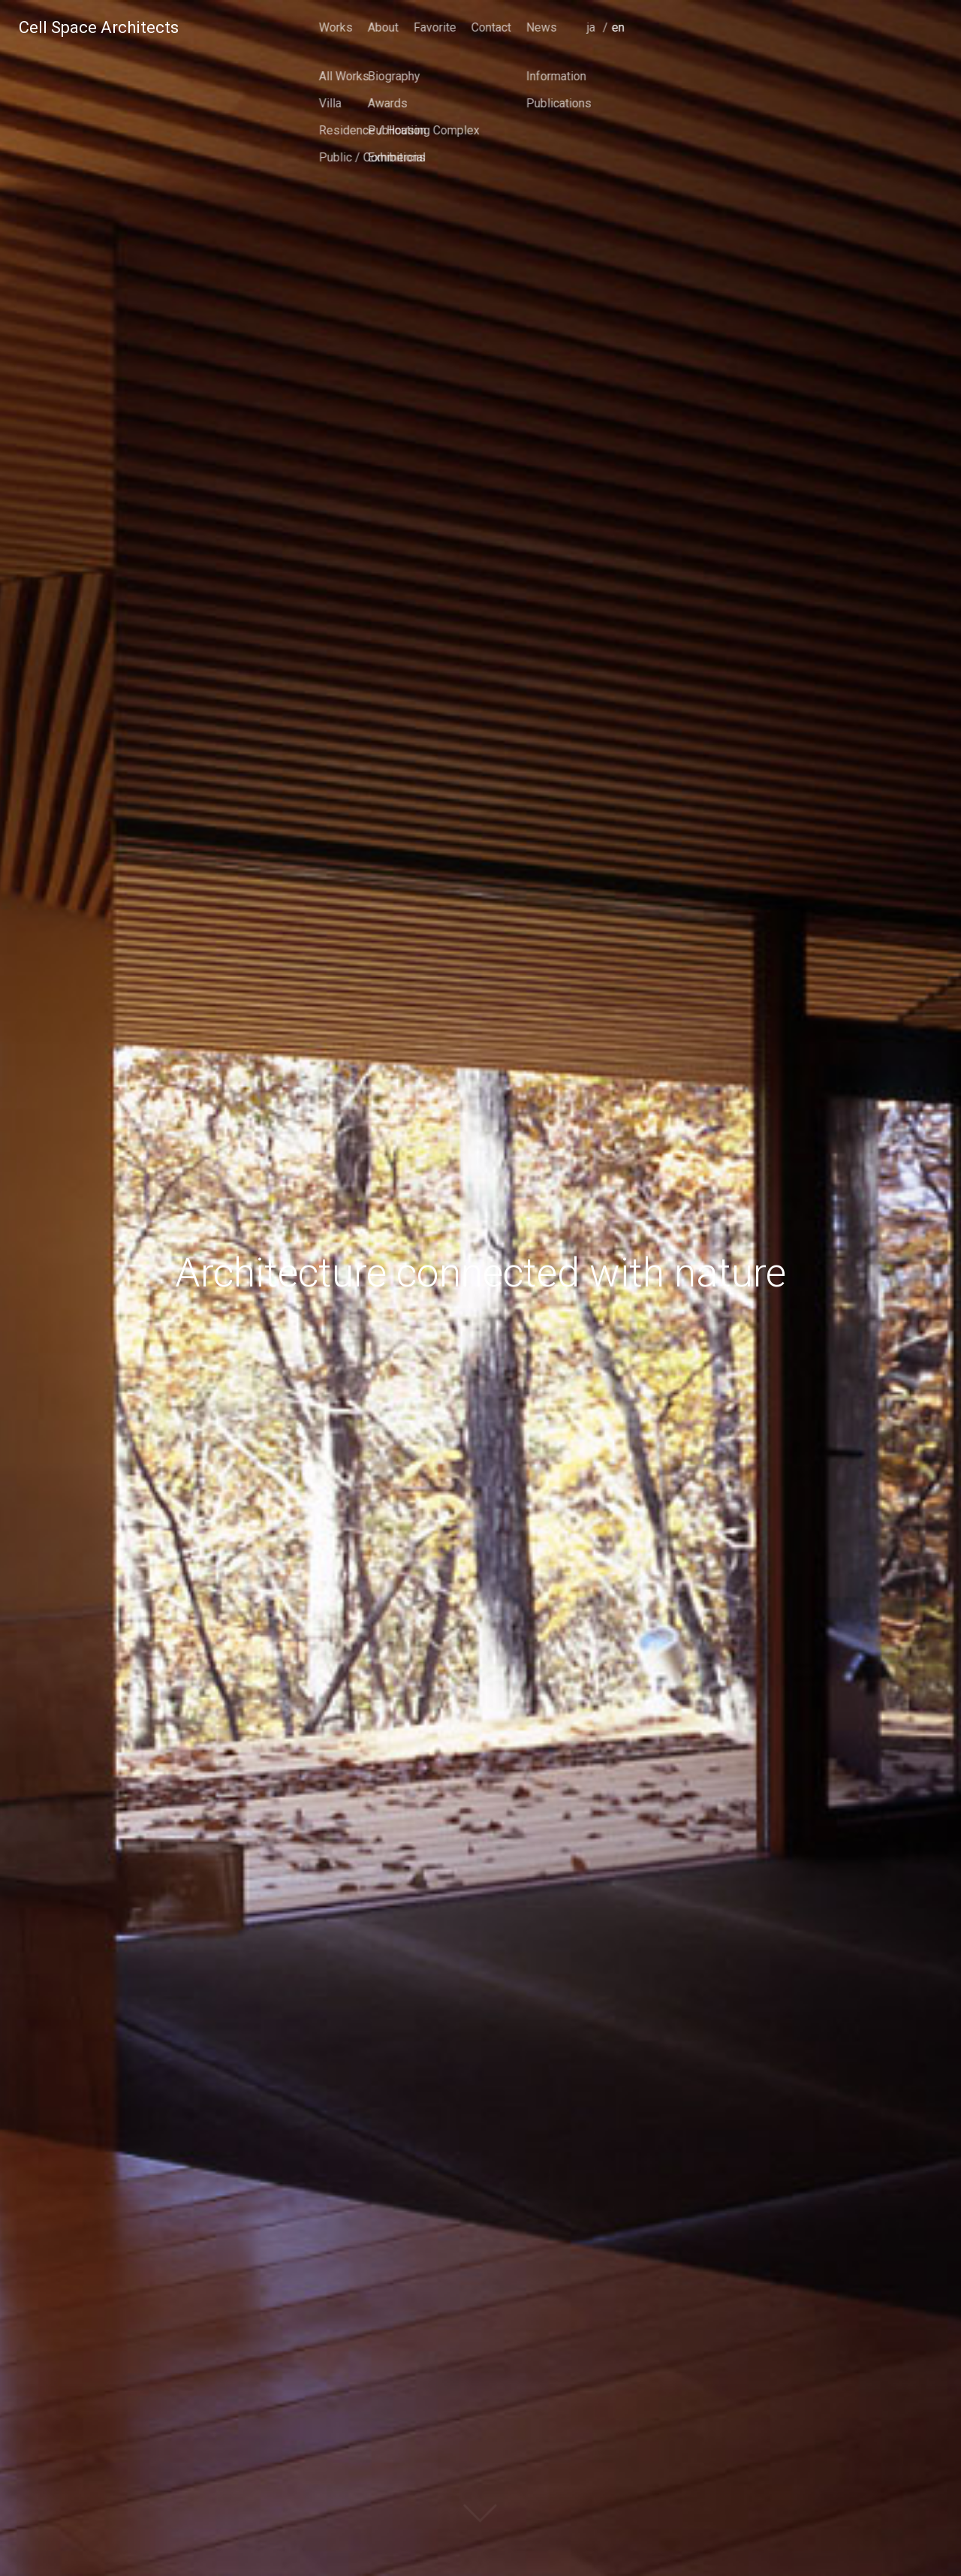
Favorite (746, 27)
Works (647, 27)
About (694, 27)
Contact (802, 27)
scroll (480, 2527)
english (930, 48)
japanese (906, 48)
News (852, 27)
